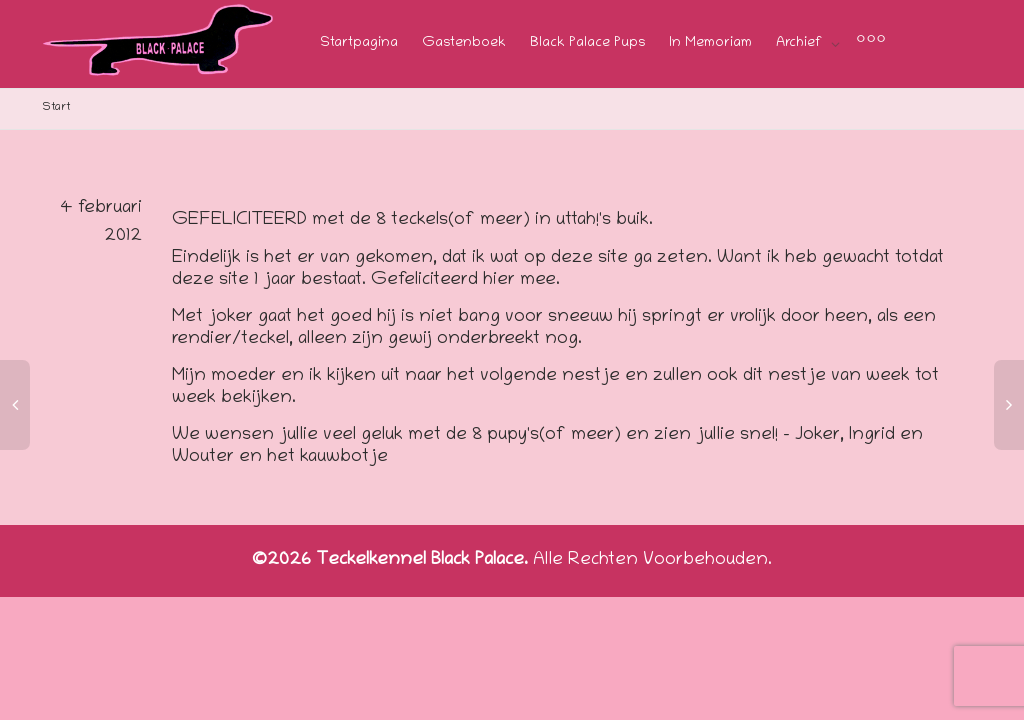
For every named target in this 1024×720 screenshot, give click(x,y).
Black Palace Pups (587, 43)
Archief (801, 43)
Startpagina (359, 43)
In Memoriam (710, 43)
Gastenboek (464, 43)
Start (56, 107)
